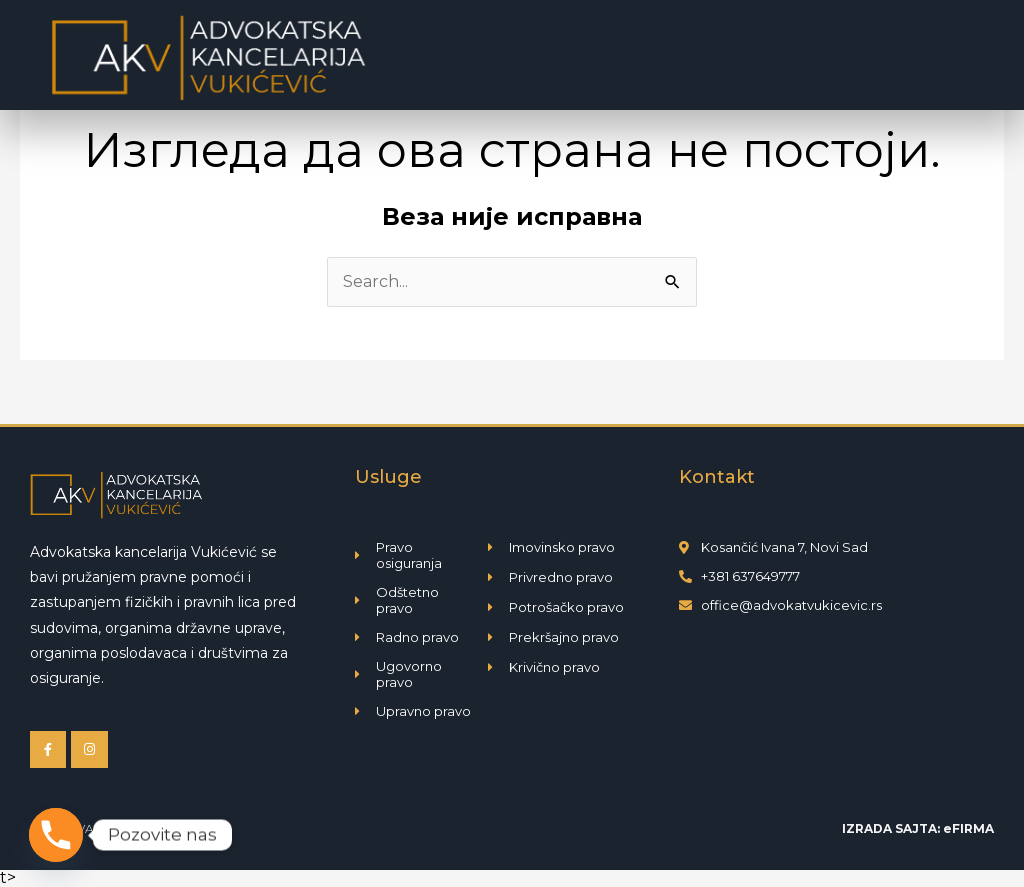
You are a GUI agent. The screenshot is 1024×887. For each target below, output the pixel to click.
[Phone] (56, 835)
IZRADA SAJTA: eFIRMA (918, 828)
